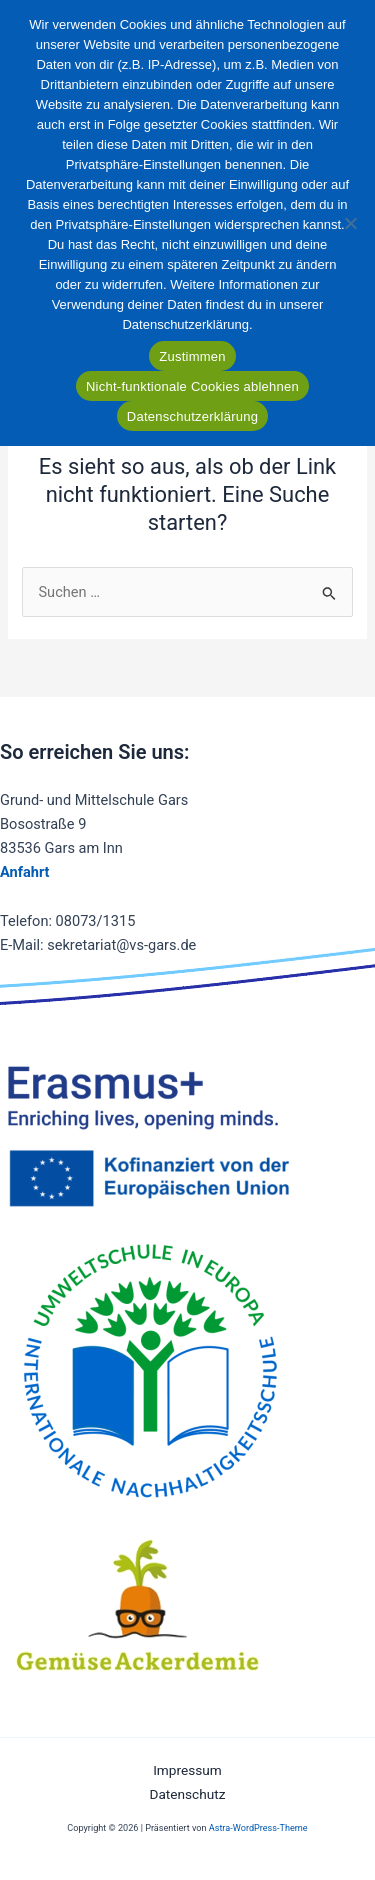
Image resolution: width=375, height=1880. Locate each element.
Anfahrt (25, 872)
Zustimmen (192, 356)
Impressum (187, 1770)
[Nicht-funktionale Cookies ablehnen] (350, 223)
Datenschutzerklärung (192, 416)
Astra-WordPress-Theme (258, 1828)
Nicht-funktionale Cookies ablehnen (192, 386)
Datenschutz (187, 1794)
